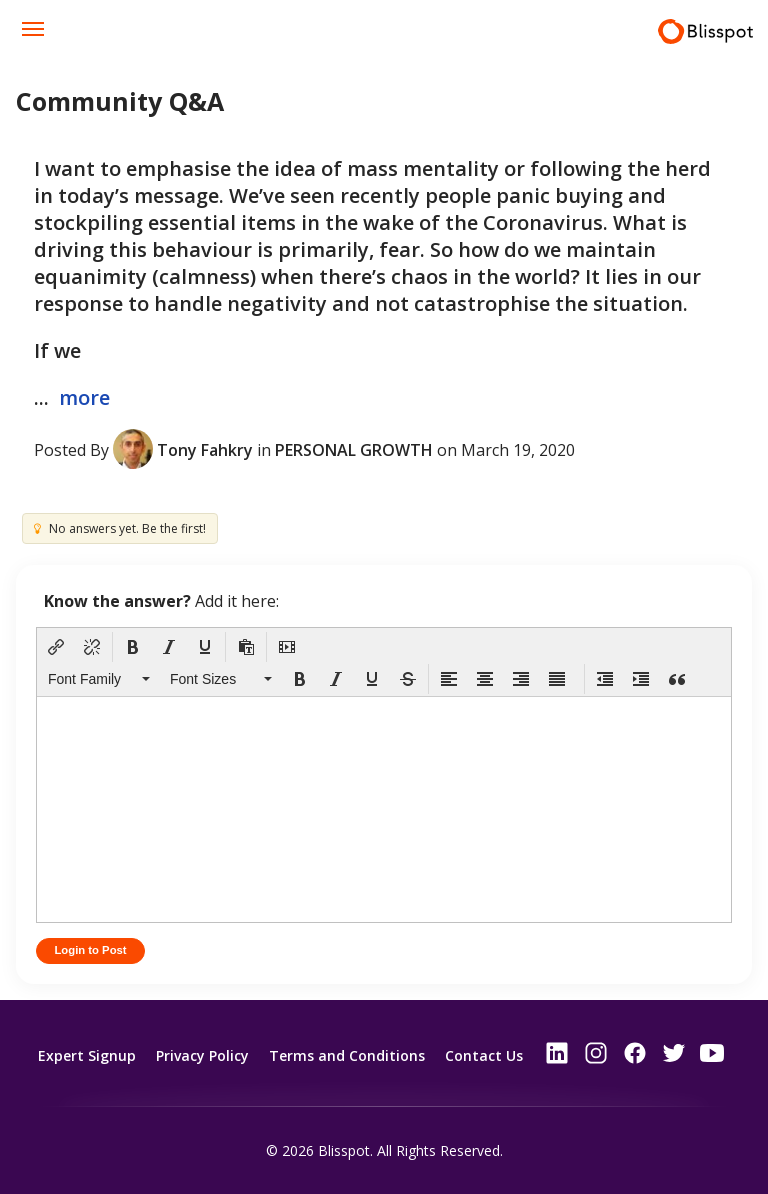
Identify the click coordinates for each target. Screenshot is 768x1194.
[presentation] (56, 647)
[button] (56, 647)
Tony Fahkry (205, 449)
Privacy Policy (202, 1054)
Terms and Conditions (347, 1054)
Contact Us (484, 1054)
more (84, 397)
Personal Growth (354, 449)
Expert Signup (87, 1054)
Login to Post (92, 951)
